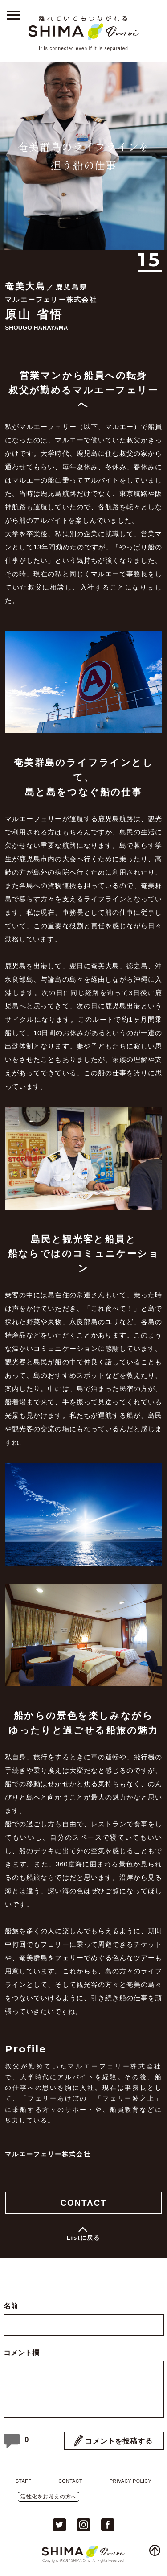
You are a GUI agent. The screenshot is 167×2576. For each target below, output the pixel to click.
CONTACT (83, 2203)
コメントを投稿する (118, 2441)
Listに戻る (84, 2237)
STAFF (23, 2481)
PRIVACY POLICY (130, 2481)
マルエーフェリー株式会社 (47, 2154)
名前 (11, 2306)
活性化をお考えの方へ (48, 2496)
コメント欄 (21, 2353)
